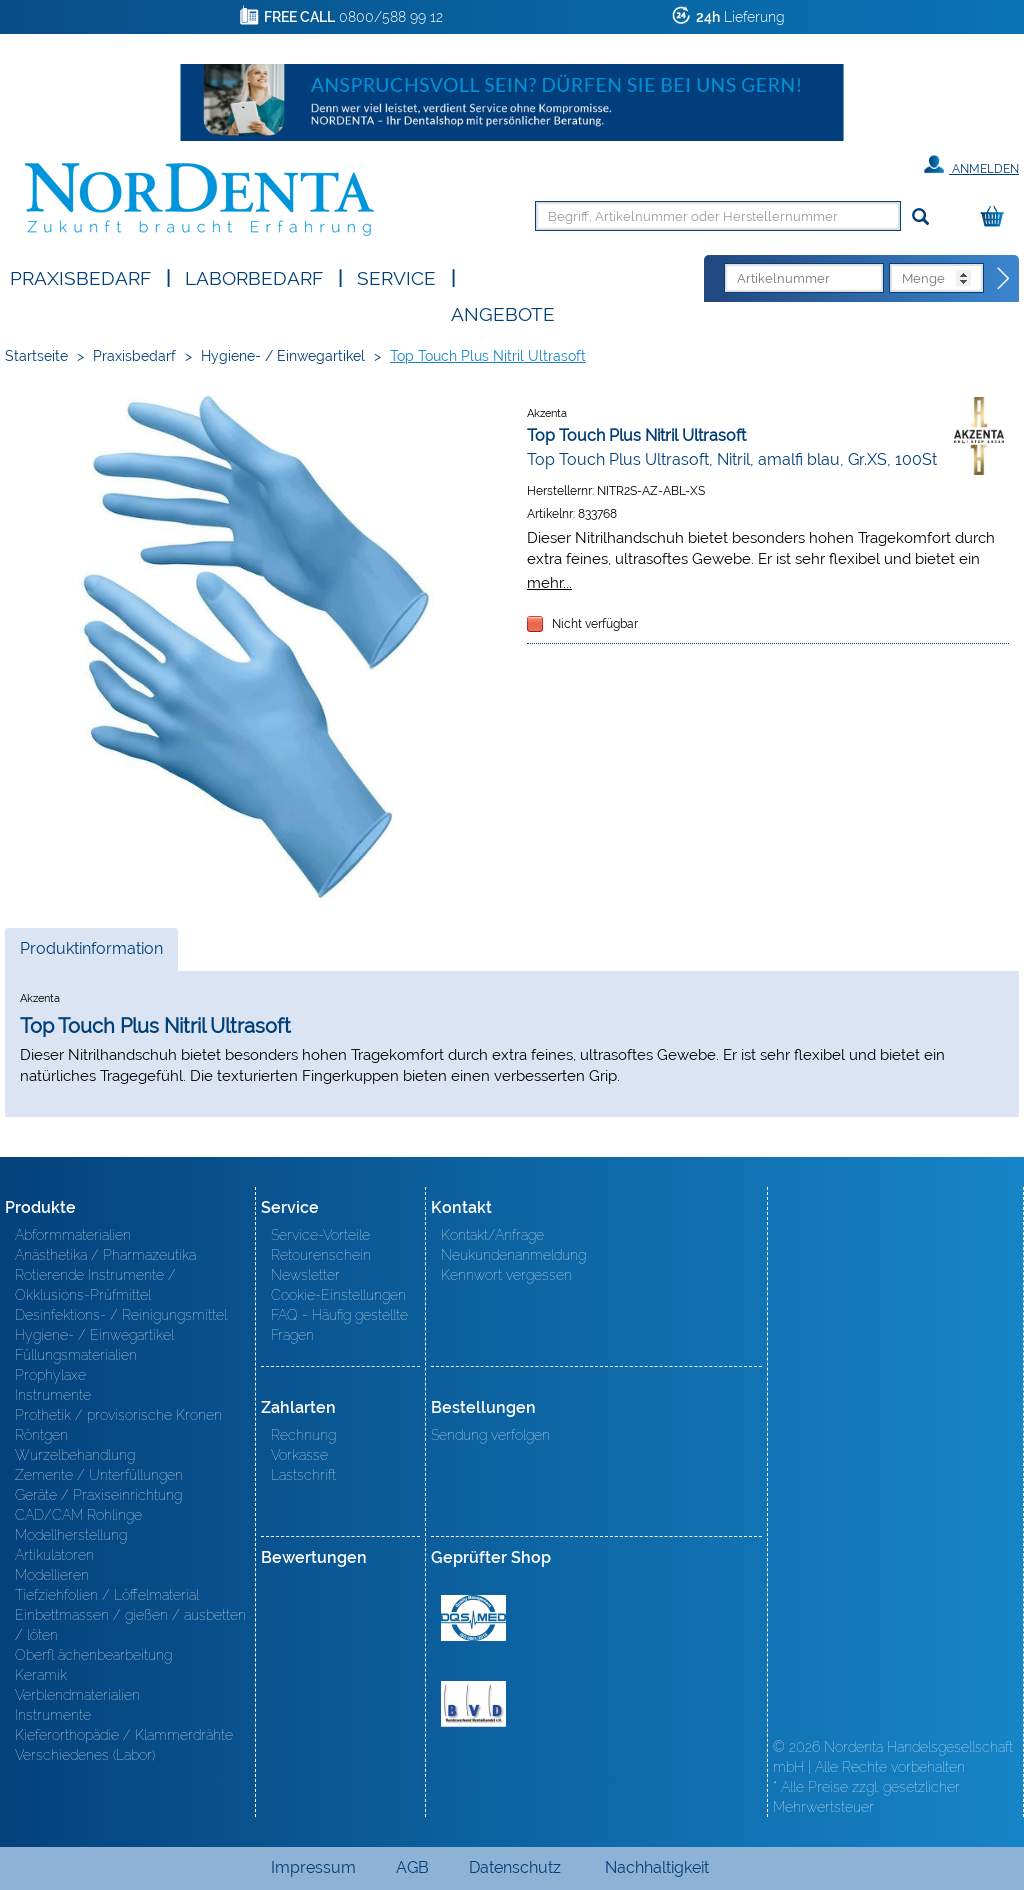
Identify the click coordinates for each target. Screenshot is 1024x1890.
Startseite (36, 356)
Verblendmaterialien (77, 1695)
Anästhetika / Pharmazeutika (105, 1255)
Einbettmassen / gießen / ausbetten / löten (130, 1625)
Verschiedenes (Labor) (85, 1755)
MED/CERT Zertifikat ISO (473, 1618)
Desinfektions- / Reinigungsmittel (121, 1315)
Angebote (503, 312)
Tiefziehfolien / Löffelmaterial (107, 1595)
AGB (412, 1867)
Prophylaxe (50, 1375)
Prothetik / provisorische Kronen (118, 1415)
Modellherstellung (71, 1535)
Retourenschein (321, 1255)
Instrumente (53, 1395)
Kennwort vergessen (506, 1275)
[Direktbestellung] (1004, 279)
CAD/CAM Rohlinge (78, 1515)
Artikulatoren (54, 1555)
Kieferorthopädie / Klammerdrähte (124, 1735)
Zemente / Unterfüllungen (99, 1475)
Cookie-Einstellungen (338, 1295)
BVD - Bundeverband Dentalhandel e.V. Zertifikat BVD (473, 1704)
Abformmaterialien (73, 1235)
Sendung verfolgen (490, 1435)
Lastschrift (303, 1475)
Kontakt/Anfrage (492, 1235)
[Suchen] (920, 217)
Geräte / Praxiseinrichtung (98, 1495)
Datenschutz (515, 1867)
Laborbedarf (254, 276)
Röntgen (41, 1435)
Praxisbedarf (80, 276)
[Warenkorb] (997, 217)
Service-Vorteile (320, 1235)
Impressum (313, 1867)
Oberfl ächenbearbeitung (93, 1655)
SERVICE (396, 276)
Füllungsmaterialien (76, 1355)
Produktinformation (91, 954)
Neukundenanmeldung (513, 1255)
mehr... (549, 582)
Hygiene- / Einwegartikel (283, 356)
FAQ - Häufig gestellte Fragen (339, 1325)
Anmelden (971, 165)
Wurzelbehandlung (75, 1455)
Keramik (41, 1675)
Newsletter (305, 1275)
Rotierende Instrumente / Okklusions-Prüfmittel (95, 1285)
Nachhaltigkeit (657, 1867)
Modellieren (52, 1575)
